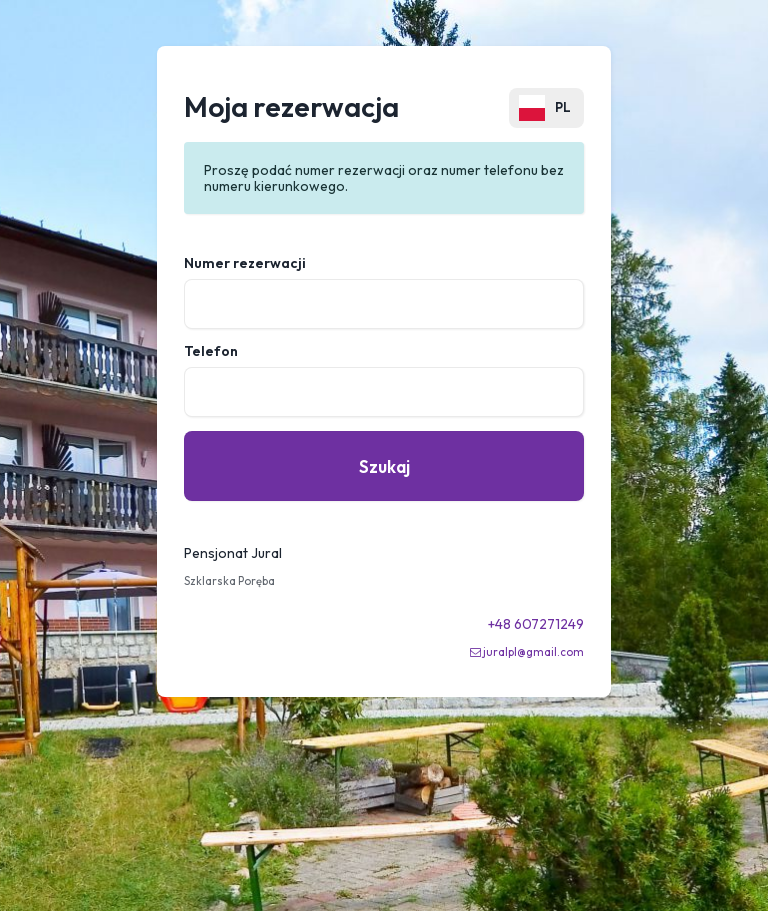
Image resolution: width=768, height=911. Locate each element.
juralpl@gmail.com (533, 652)
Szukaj (384, 466)
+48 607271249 (536, 624)
